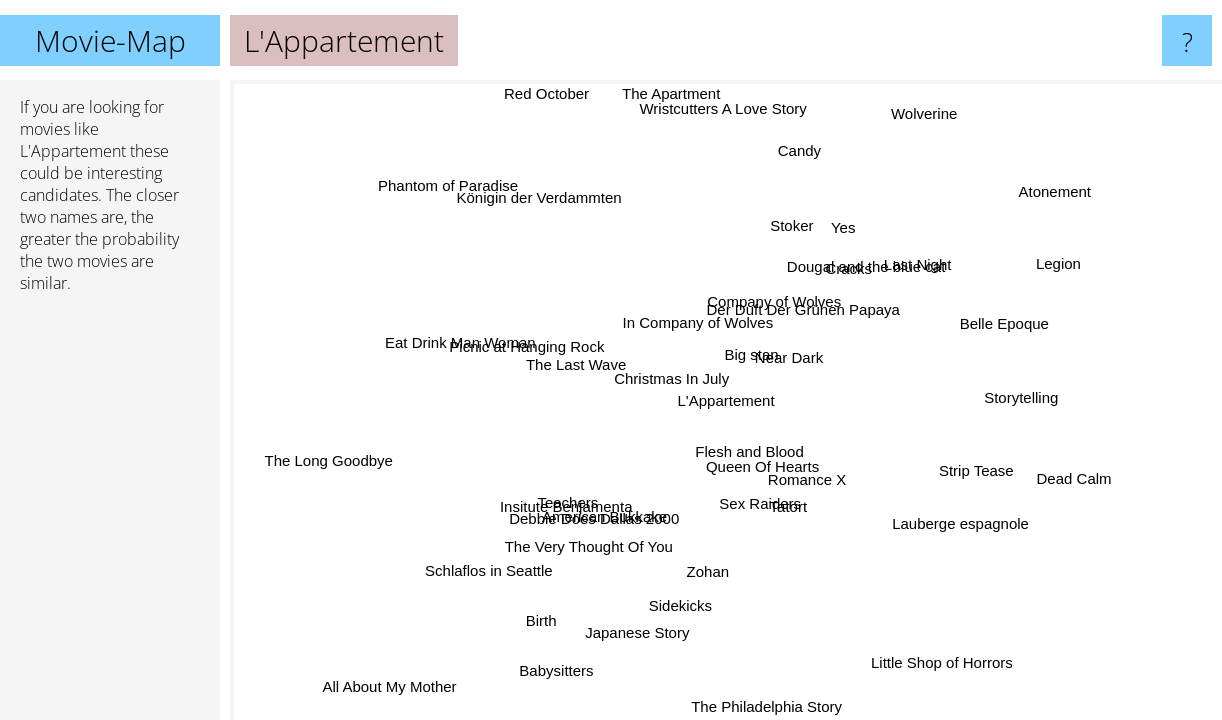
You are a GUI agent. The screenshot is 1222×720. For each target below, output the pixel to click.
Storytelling (1021, 390)
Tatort (786, 506)
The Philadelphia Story (768, 706)
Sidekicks (678, 607)
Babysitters (565, 668)
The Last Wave (576, 366)
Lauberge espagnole (959, 522)
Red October (552, 93)
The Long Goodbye (331, 467)
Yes (840, 228)
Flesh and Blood (751, 452)
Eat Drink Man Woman (459, 343)
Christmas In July (674, 377)
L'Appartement (726, 400)
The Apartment (672, 94)
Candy (798, 153)
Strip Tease (978, 466)
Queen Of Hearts (754, 469)
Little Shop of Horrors (945, 661)
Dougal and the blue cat (858, 260)
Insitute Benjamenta (564, 502)
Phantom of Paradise (450, 184)
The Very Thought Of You (588, 541)
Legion (1062, 270)
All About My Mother (384, 686)
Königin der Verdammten (548, 196)
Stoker (783, 226)
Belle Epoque (1005, 324)
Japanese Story (643, 629)
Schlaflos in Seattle (494, 574)
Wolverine (915, 112)
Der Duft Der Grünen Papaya (800, 310)
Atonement (1055, 194)
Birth (529, 615)
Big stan (751, 350)
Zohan (706, 573)
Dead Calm (1075, 480)
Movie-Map (110, 40)
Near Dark (795, 359)
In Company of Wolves (693, 325)
